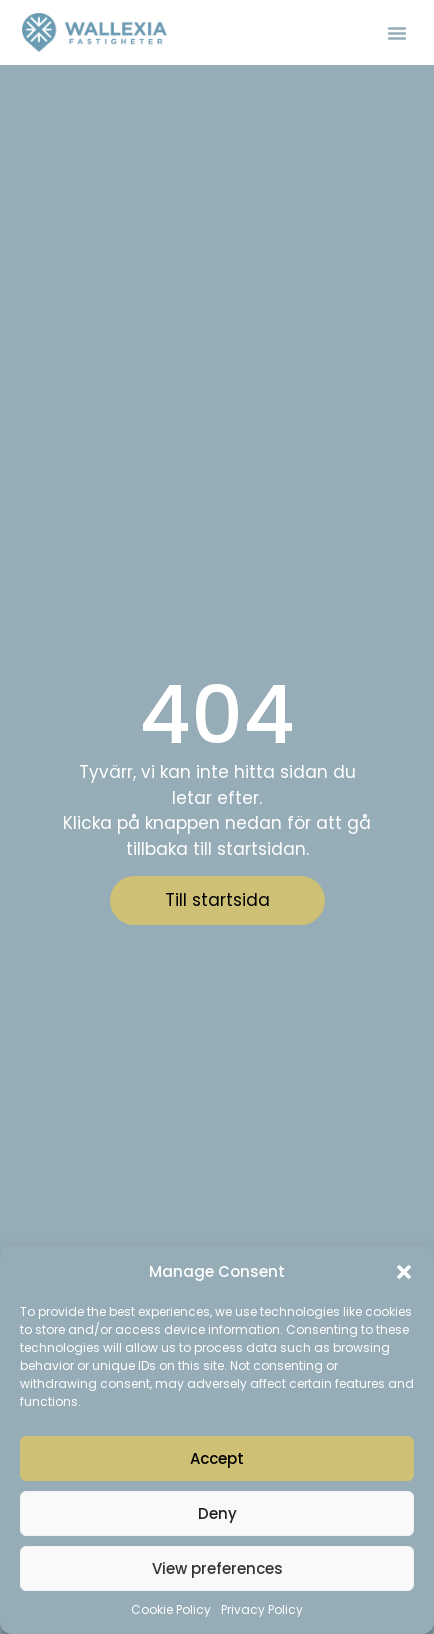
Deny (217, 1513)
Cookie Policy (171, 1609)
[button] (404, 1272)
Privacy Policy (262, 1609)
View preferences (217, 1568)
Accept (217, 1458)
